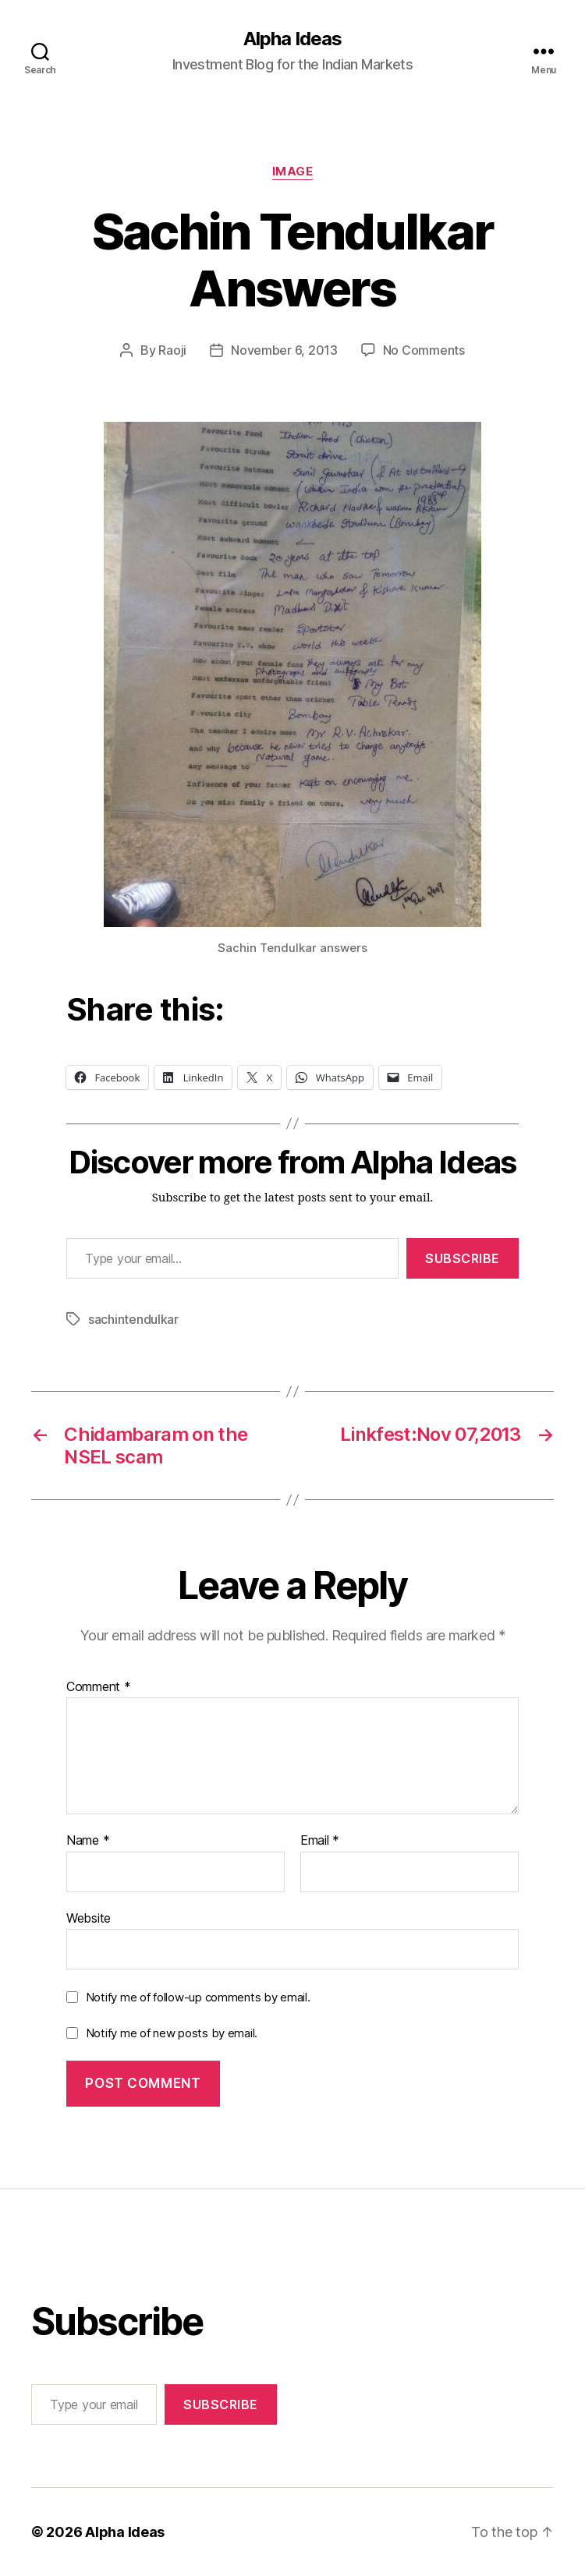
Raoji (172, 350)
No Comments (424, 350)
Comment (98, 1687)
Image (293, 172)
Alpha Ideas (292, 39)
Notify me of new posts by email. (171, 2033)
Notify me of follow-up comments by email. (198, 1997)
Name (87, 1841)
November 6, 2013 (284, 350)
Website (88, 1918)
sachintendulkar (133, 1319)
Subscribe (462, 1258)
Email (319, 1841)
